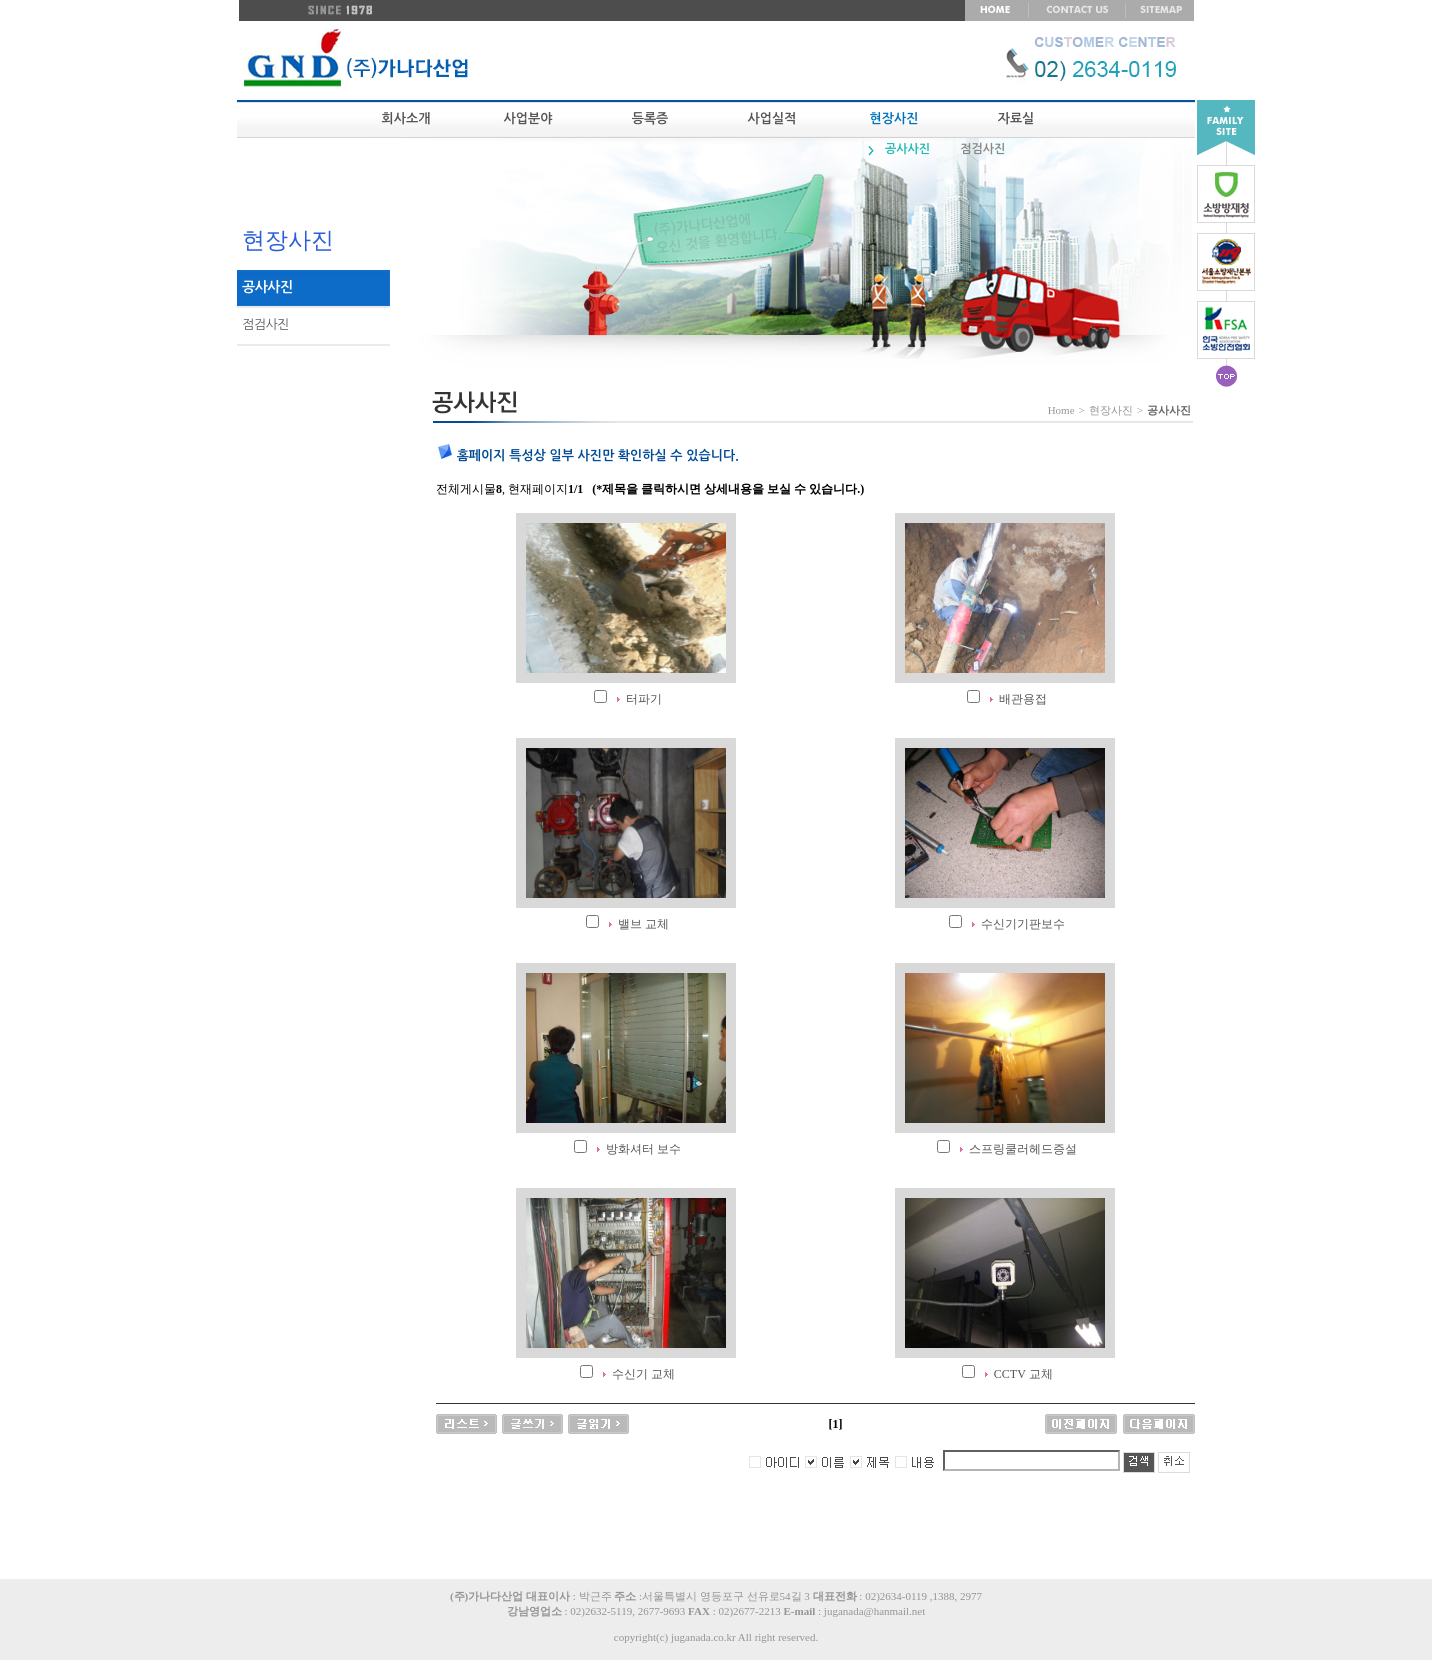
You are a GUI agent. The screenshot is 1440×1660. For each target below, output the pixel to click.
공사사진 (907, 149)
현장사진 (894, 118)
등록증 (650, 118)
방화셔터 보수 (643, 1149)
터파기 (644, 699)
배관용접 (1023, 699)
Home (1061, 410)
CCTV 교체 (1023, 1374)
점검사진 (982, 149)
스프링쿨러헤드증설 (1023, 1149)
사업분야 (528, 118)
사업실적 (772, 118)
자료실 (1016, 118)
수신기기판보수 (1023, 924)
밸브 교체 (643, 924)
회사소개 (406, 118)
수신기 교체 (643, 1374)
